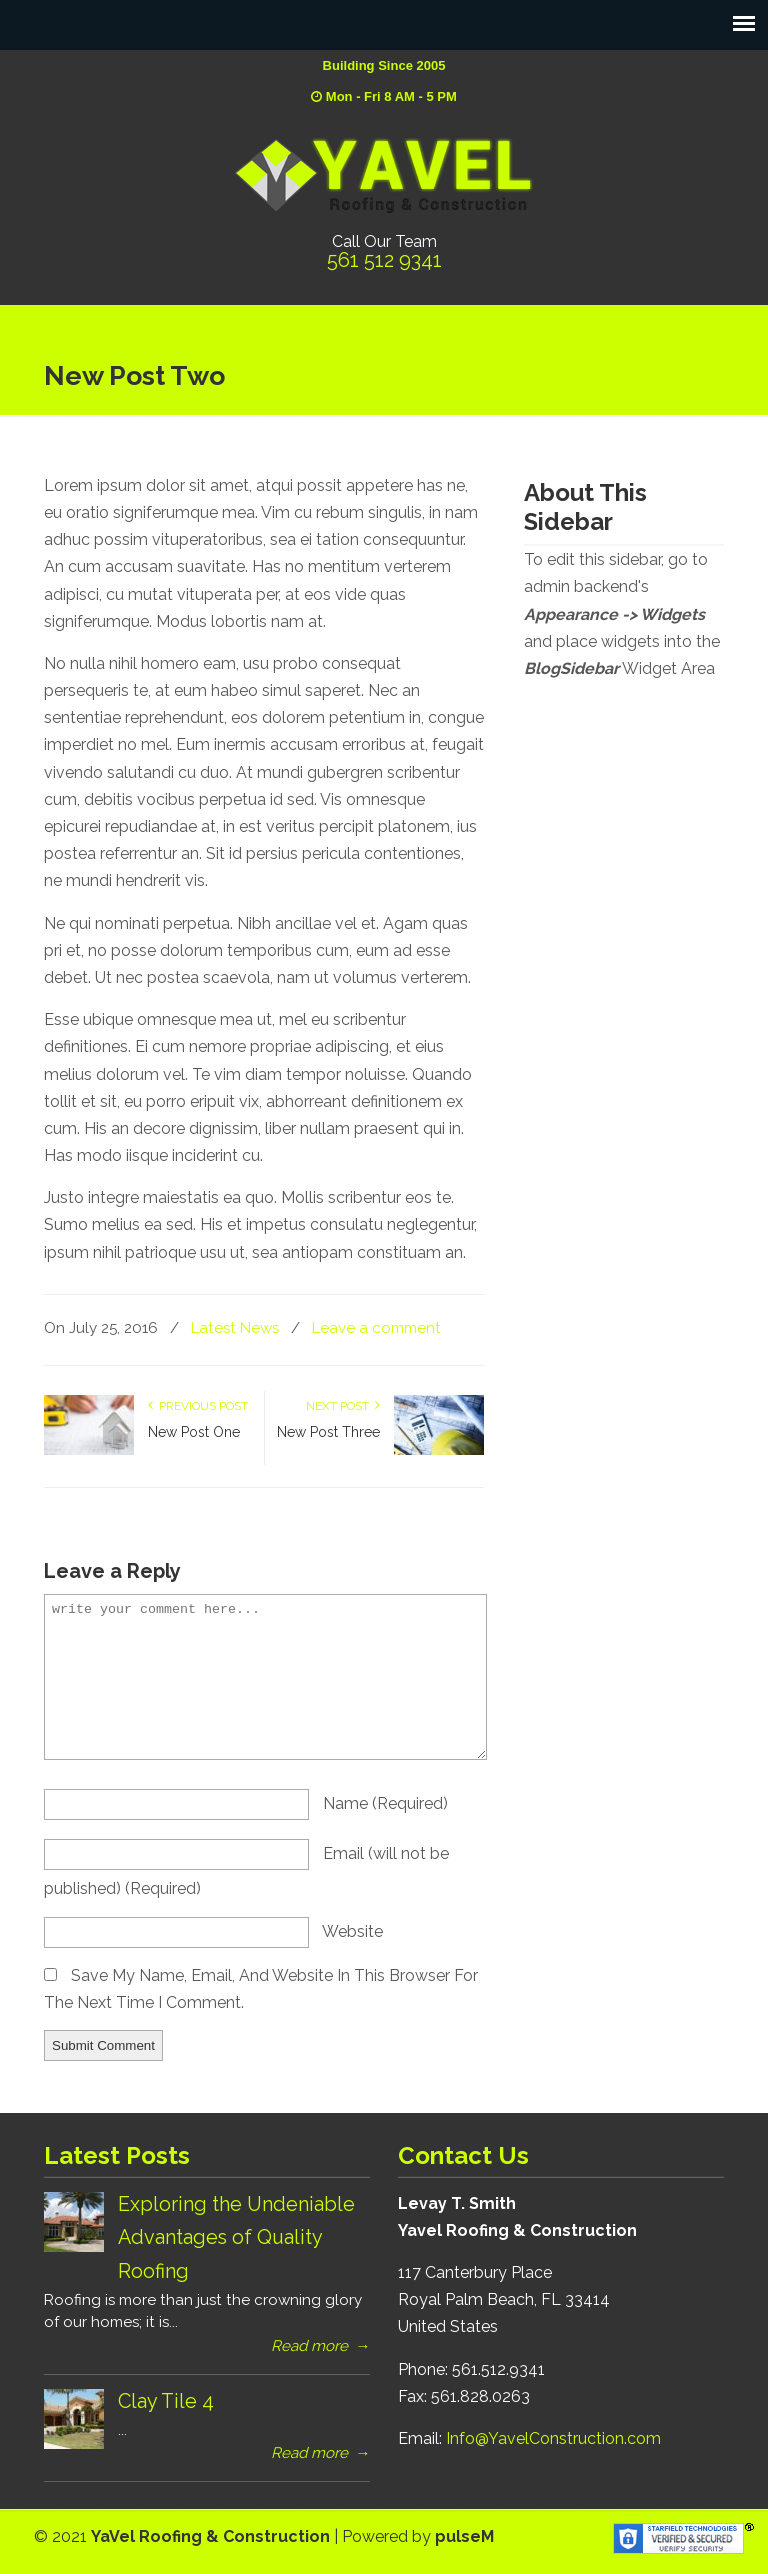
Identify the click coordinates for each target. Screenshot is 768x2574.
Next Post (343, 1406)
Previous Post (198, 1406)
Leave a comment (376, 1328)
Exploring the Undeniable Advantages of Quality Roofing (236, 2237)
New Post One (194, 1432)
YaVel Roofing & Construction (384, 175)
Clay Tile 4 (166, 2401)
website (352, 1931)
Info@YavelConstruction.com (553, 2438)
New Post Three (328, 1432)
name (385, 1803)
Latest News (235, 1328)
